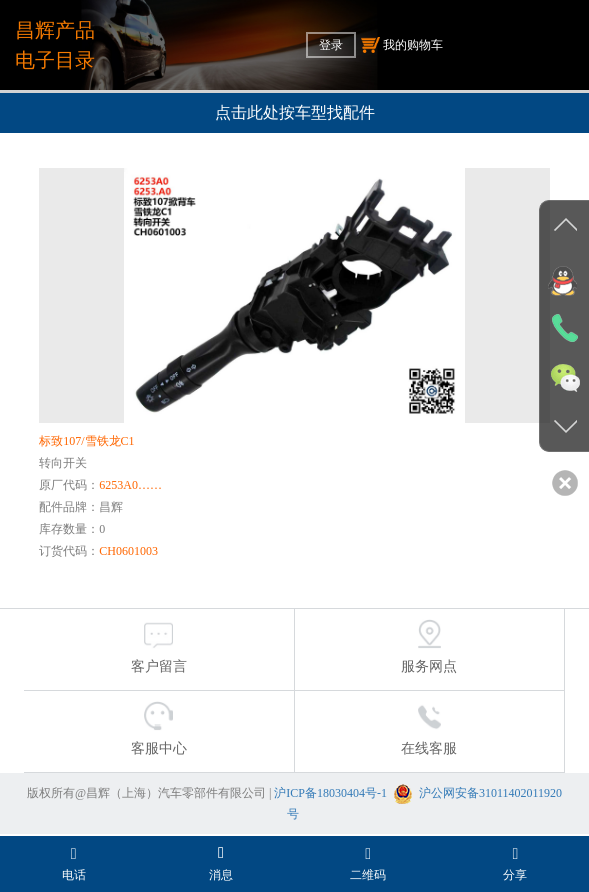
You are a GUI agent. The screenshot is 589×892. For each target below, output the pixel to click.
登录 (331, 45)
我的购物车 (402, 45)
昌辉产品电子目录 (55, 45)
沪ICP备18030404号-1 (330, 793)
